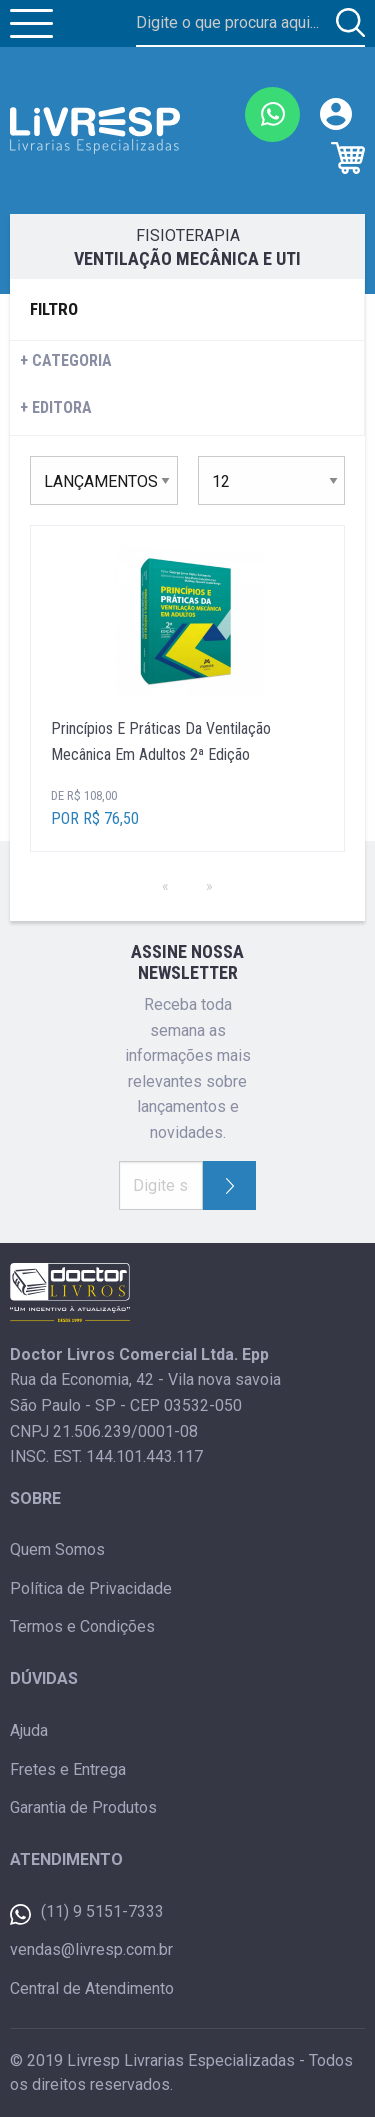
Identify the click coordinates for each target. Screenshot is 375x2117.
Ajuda (29, 1730)
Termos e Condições (82, 1626)
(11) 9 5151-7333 (87, 1913)
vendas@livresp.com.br (91, 1949)
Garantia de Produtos (83, 1807)
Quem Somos (57, 1549)
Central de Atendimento (92, 1988)
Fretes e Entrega (68, 1769)
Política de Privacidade (91, 1588)
